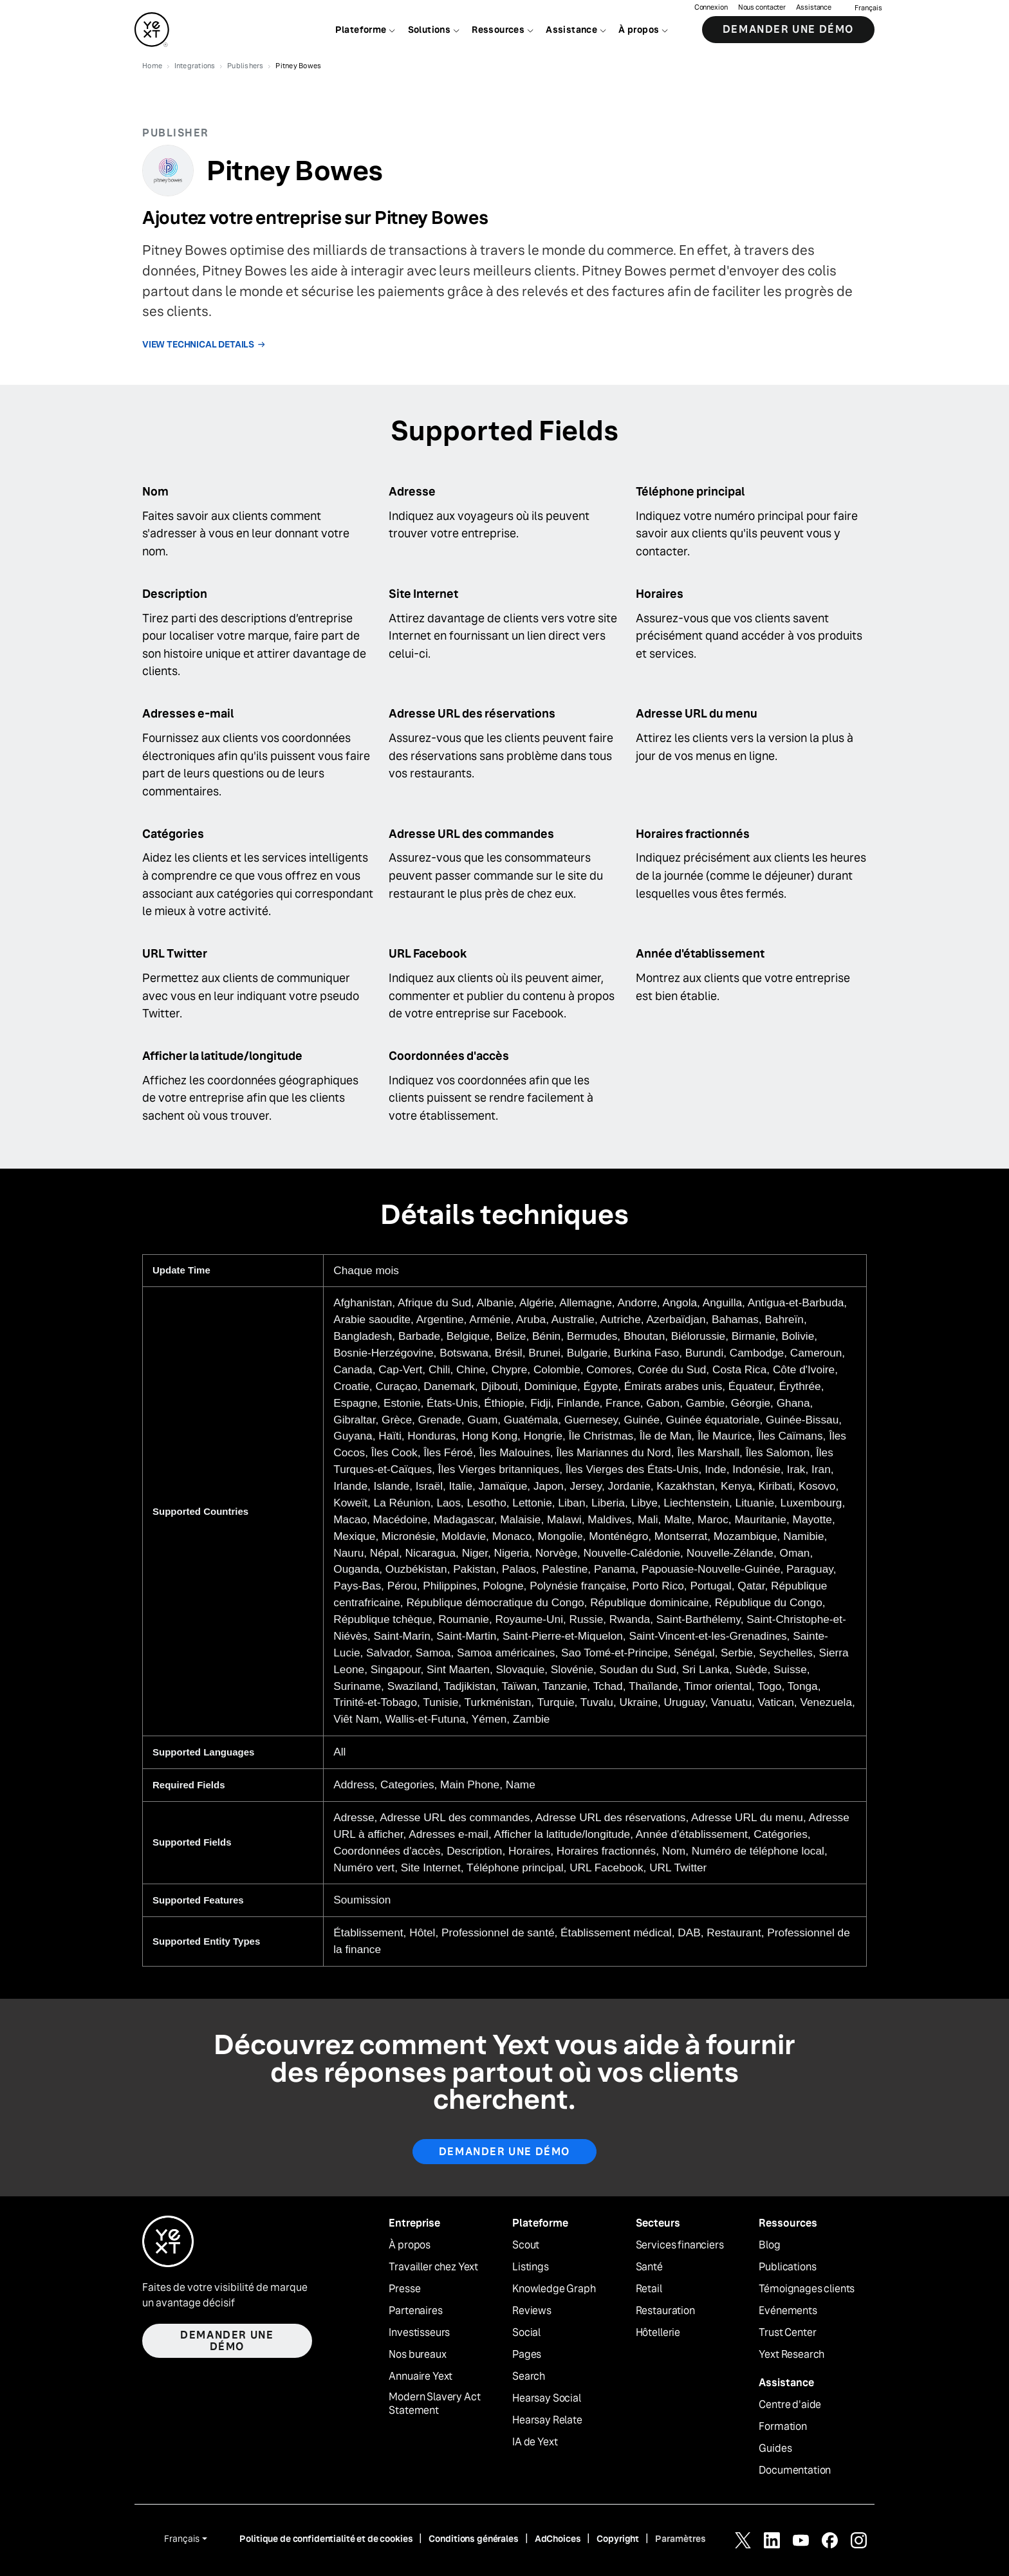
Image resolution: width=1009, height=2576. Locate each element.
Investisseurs (419, 2332)
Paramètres (680, 2538)
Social (526, 2332)
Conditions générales (473, 2538)
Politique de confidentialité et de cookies (325, 2538)
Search (528, 2376)
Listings (530, 2267)
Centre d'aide (790, 2404)
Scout (525, 2245)
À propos (409, 2245)
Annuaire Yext (420, 2376)
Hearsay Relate (547, 2420)
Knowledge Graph (554, 2289)
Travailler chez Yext (433, 2267)
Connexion (711, 10)
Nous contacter (762, 10)
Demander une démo (788, 32)
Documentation (795, 2470)
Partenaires (415, 2310)
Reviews (531, 2310)
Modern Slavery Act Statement (434, 2404)
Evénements (788, 2310)
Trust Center (787, 2332)
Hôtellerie (658, 2332)
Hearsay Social (546, 2398)
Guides (775, 2448)
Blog (769, 2245)
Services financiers (680, 2245)
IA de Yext (534, 2442)
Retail (649, 2289)
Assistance (813, 10)
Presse (404, 2289)
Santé (649, 2267)
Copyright (618, 2538)
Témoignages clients (807, 2289)
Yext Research (791, 2354)
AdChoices (558, 2538)
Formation (783, 2426)
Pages (526, 2354)
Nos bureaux (417, 2354)
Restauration (665, 2310)
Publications (787, 2267)
